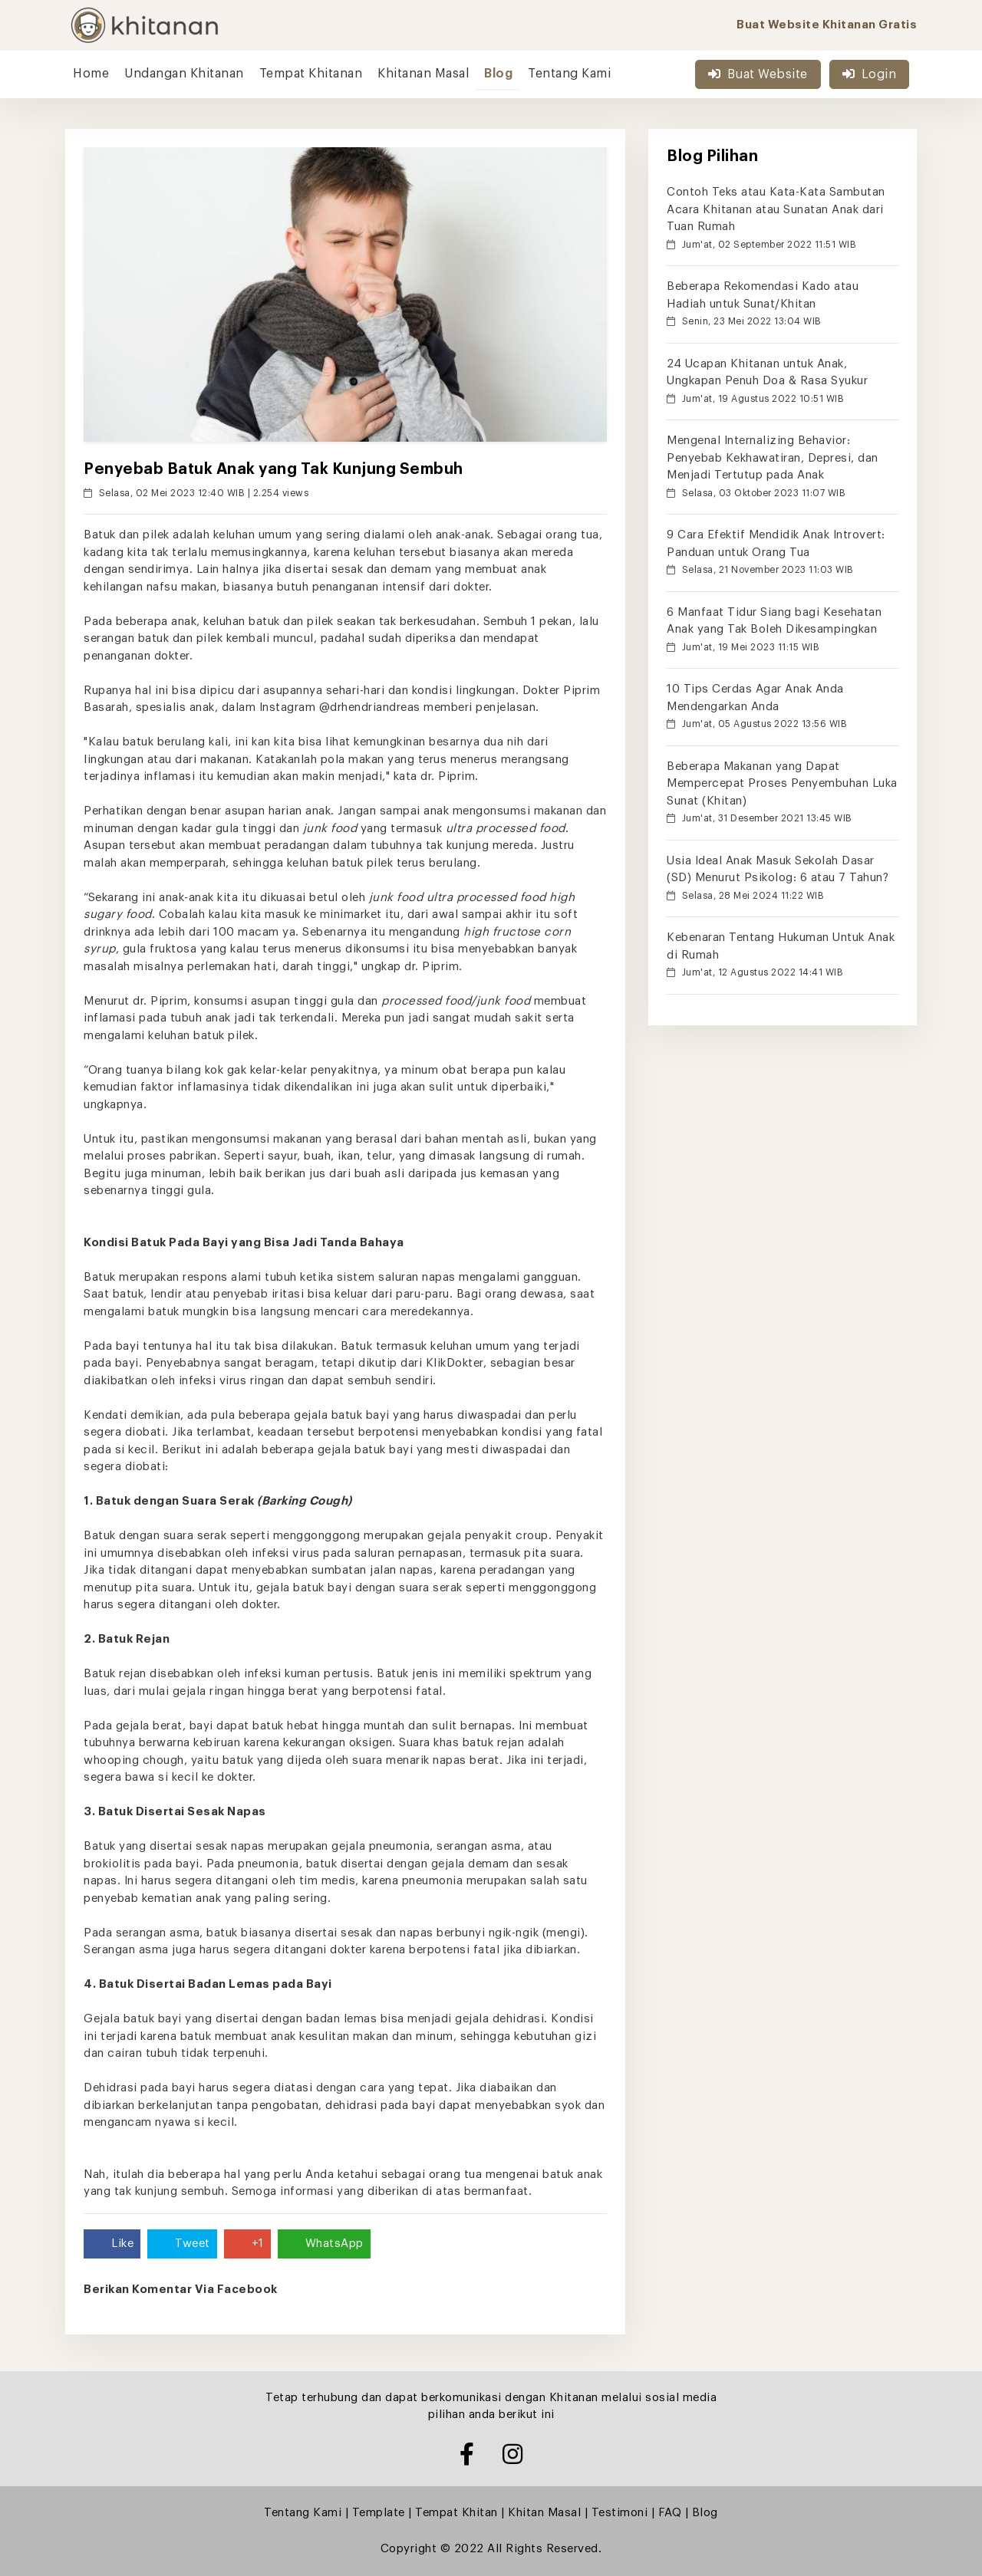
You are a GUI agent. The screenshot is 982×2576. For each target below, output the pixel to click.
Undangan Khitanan (184, 73)
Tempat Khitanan (311, 73)
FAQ (670, 2512)
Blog (498, 73)
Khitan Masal (544, 2512)
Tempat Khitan (456, 2512)
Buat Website (758, 74)
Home (91, 73)
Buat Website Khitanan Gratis (826, 25)
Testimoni (620, 2512)
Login (869, 74)
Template (378, 2512)
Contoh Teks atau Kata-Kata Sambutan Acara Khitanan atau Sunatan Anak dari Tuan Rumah (776, 209)
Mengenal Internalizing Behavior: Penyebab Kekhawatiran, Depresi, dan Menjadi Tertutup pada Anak (772, 458)
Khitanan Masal (423, 73)
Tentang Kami (569, 73)
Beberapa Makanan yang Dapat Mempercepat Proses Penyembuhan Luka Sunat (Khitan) (782, 784)
